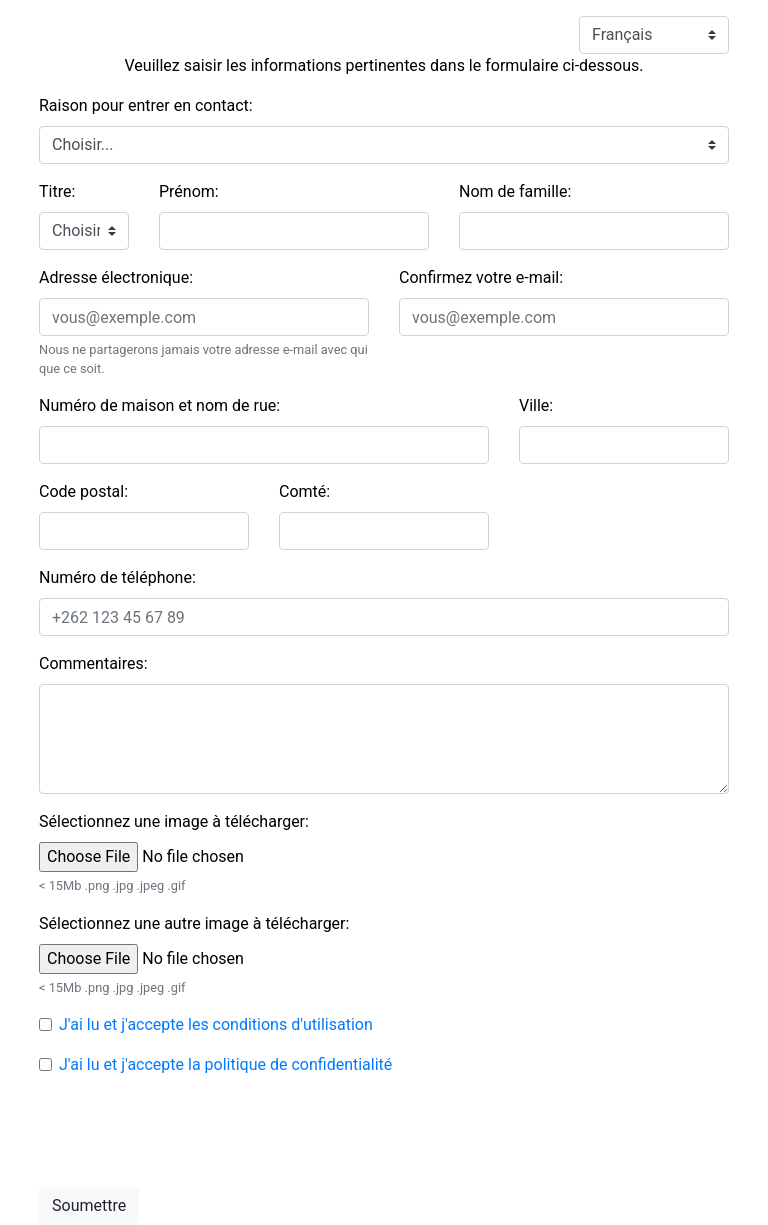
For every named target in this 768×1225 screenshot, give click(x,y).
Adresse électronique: (116, 277)
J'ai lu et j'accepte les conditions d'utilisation (216, 1024)
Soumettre (89, 1205)
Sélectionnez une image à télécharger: (174, 821)
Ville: (536, 405)
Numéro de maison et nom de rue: (159, 405)
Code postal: (83, 491)
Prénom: (189, 191)
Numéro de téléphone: (117, 577)
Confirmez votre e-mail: (481, 277)
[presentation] (191, 1132)
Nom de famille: (515, 191)
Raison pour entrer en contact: (146, 105)
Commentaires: (93, 663)
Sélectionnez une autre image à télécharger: (194, 923)
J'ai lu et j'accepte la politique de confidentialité (225, 1064)
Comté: (304, 491)
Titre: (57, 191)
